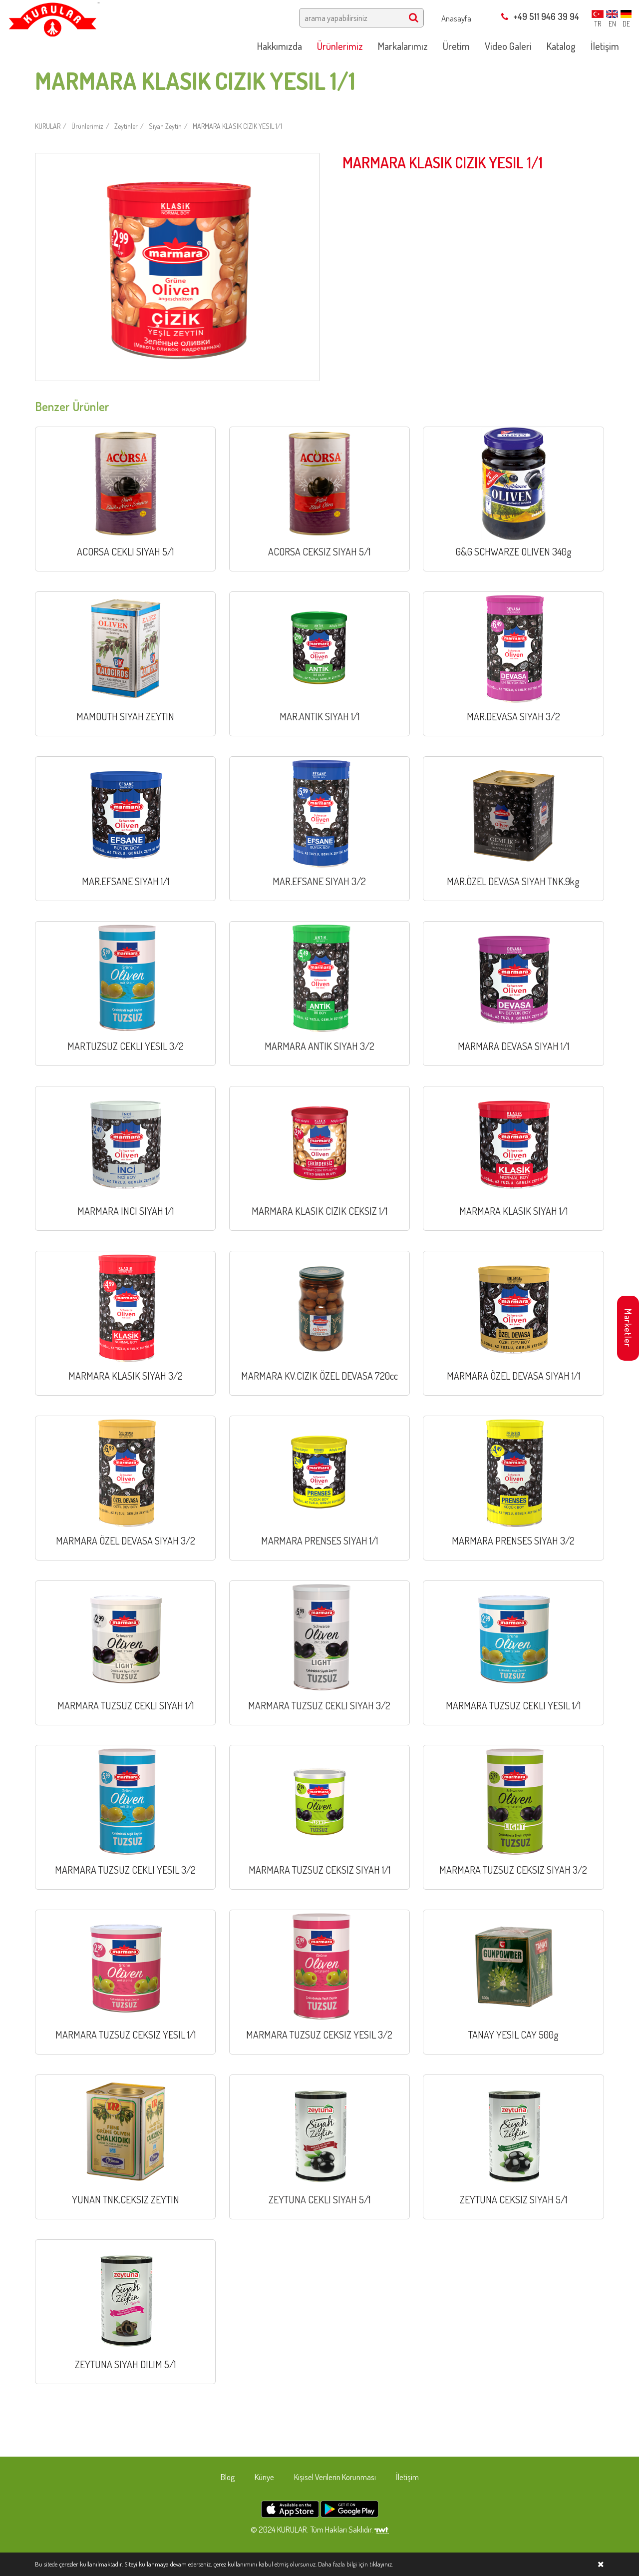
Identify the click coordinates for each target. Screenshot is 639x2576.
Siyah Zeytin (165, 126)
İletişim (407, 2477)
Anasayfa (456, 18)
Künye (264, 2477)
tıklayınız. (381, 2564)
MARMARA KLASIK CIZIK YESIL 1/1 (237, 126)
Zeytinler (126, 126)
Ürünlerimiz (87, 126)
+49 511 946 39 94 (540, 16)
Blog (228, 2477)
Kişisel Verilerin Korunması (335, 2477)
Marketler (628, 1328)
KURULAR (47, 126)
